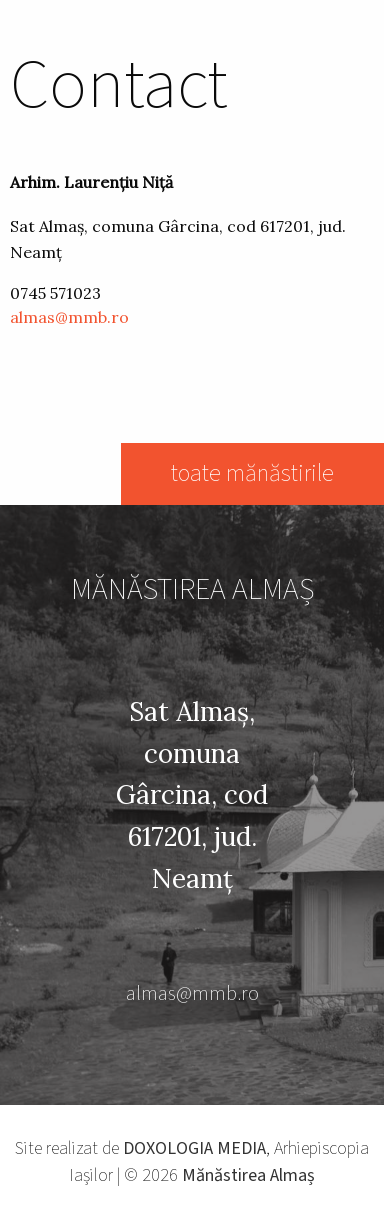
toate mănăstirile (252, 473)
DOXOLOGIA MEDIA (194, 1148)
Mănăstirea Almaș (248, 1175)
